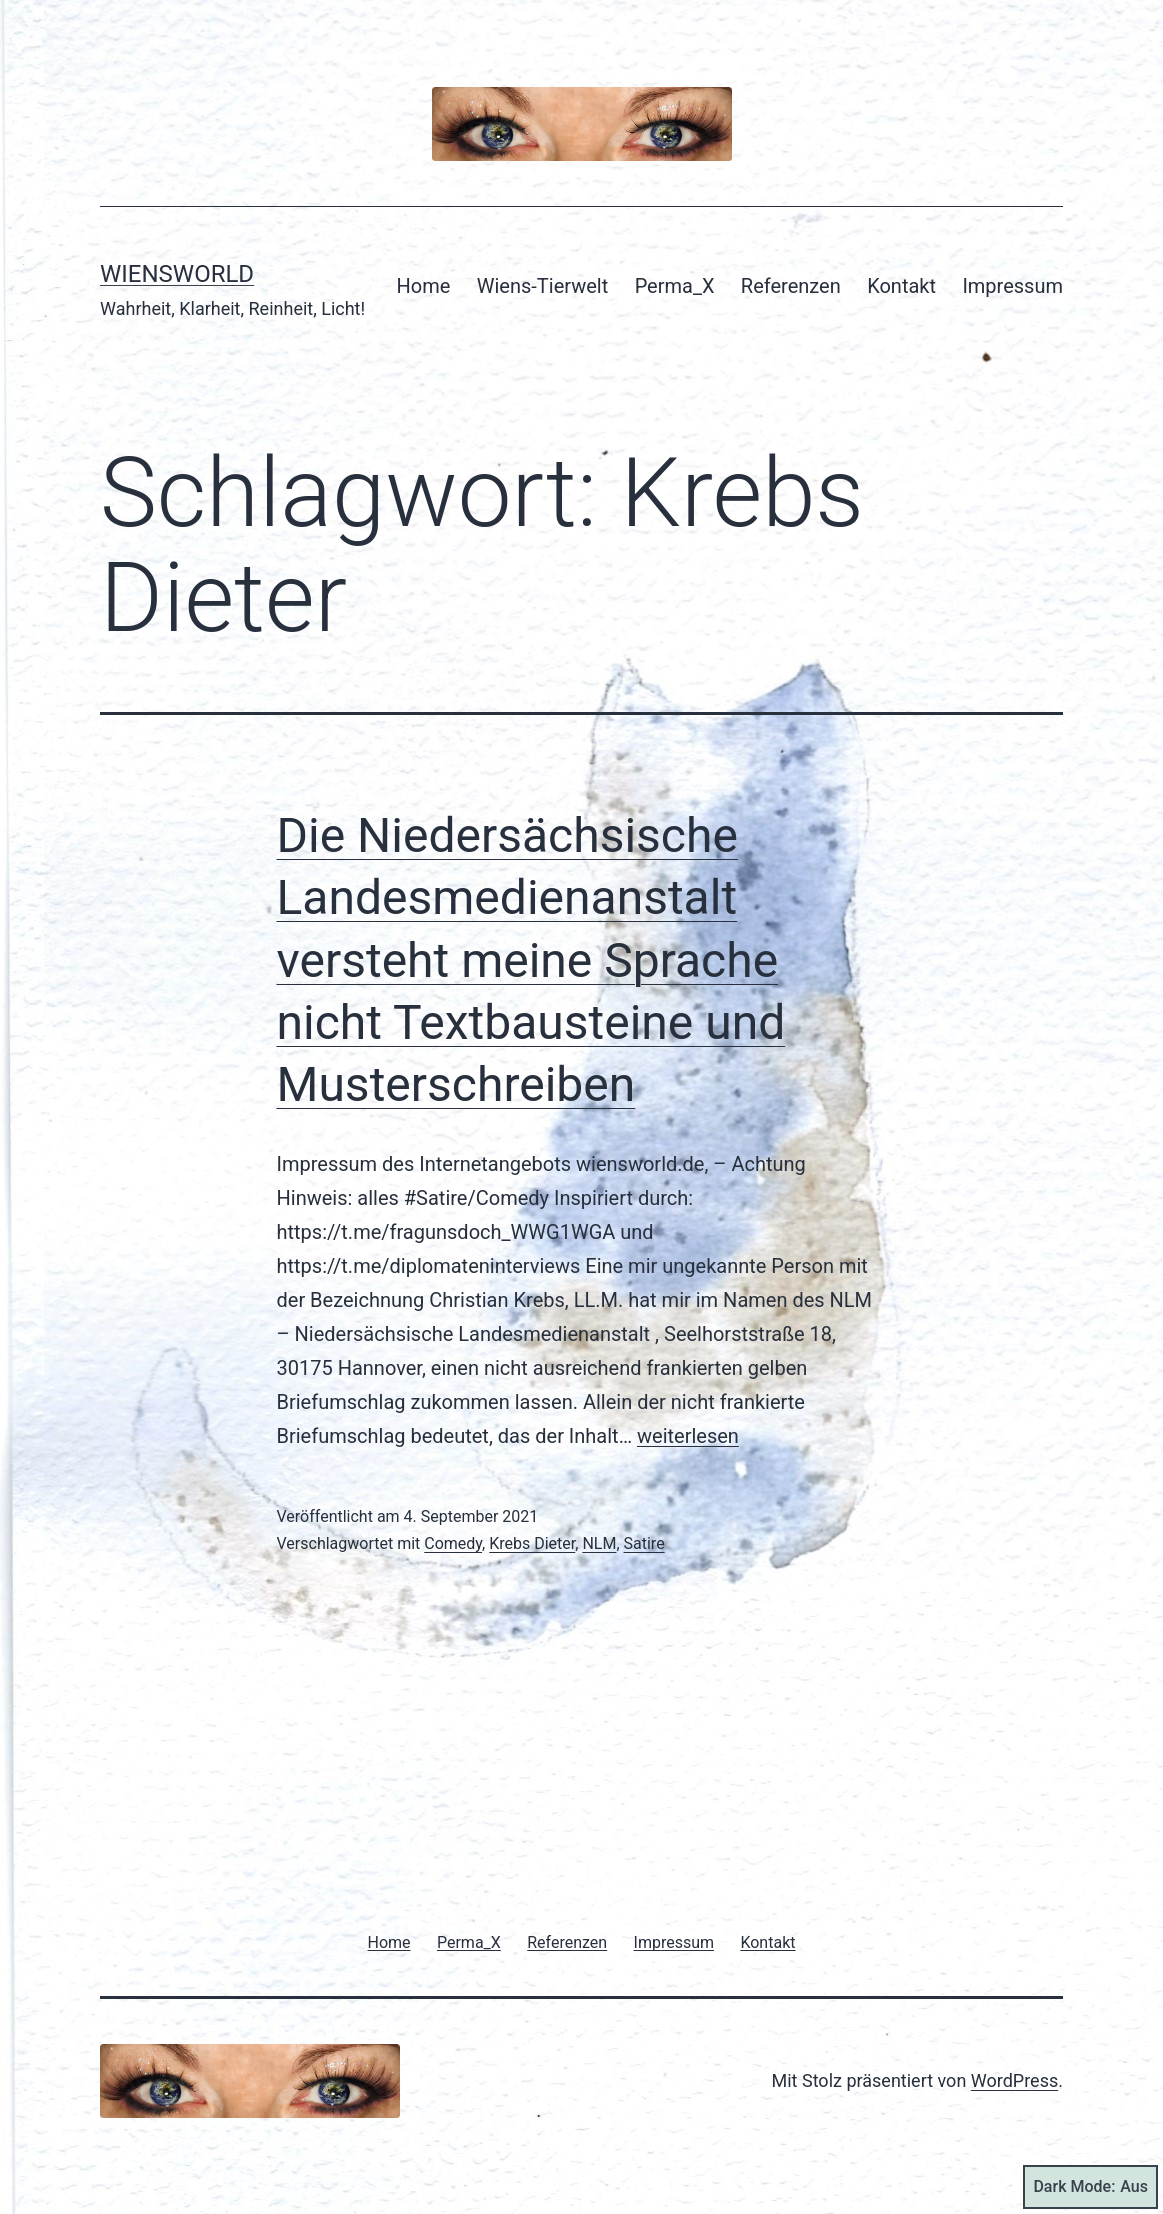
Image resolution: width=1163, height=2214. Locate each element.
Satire (644, 1543)
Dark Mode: (1090, 2187)
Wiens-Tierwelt (543, 286)
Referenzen (791, 286)
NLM (599, 1543)
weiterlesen (688, 1436)
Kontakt (901, 286)
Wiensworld (177, 274)
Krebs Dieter (532, 1543)
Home (424, 286)
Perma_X (675, 286)
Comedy (453, 1543)
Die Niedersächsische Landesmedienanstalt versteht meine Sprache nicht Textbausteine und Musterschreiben (531, 960)
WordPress (1014, 2080)
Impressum (1012, 286)
